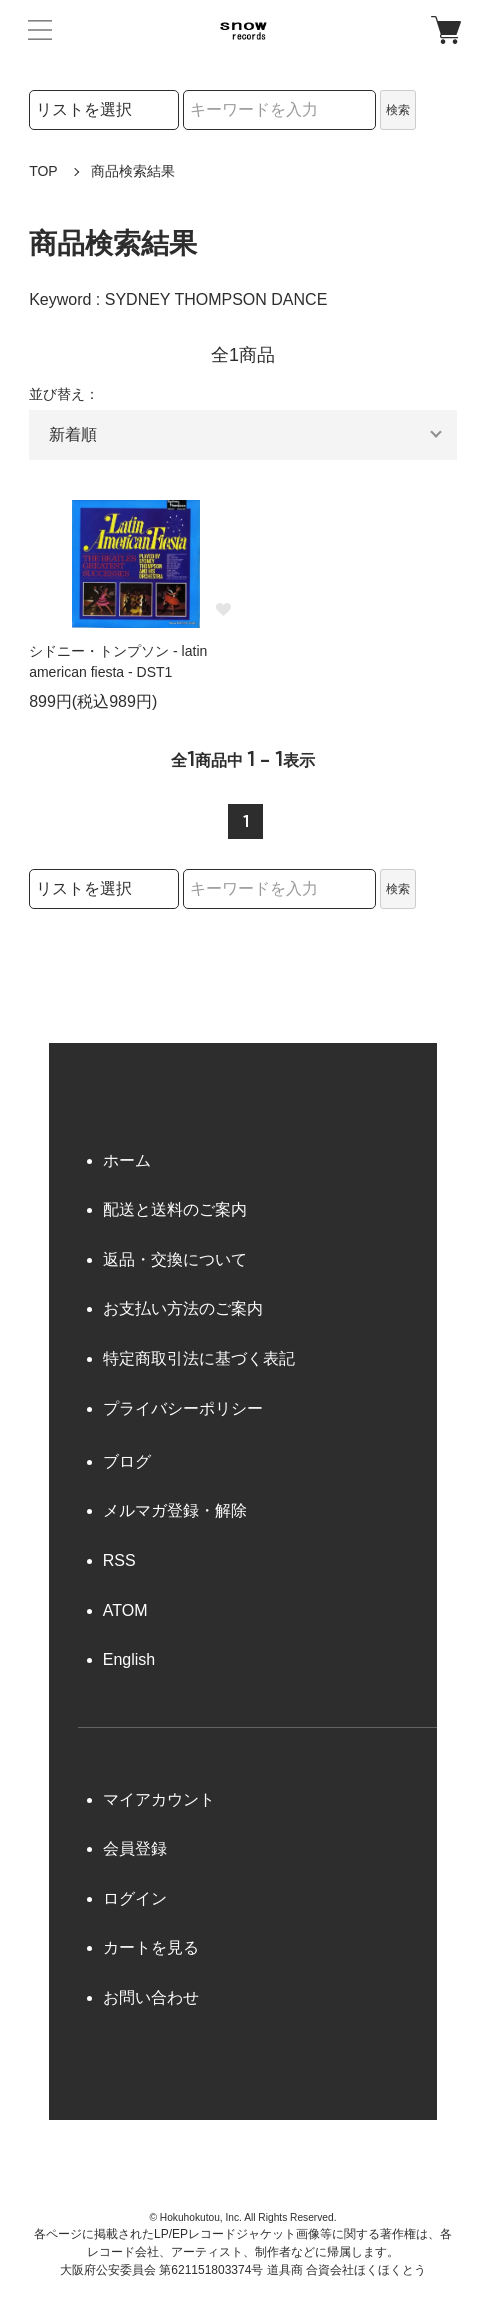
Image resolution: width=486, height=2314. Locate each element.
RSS (119, 1560)
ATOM (125, 1610)
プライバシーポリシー (183, 1408)
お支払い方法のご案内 (183, 1308)
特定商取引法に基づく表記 (199, 1358)
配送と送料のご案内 (175, 1209)
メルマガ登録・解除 (175, 1510)
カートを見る (151, 1947)
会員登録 (135, 1848)
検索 (398, 110)
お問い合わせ (151, 1997)
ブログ (127, 1461)
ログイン (135, 1898)
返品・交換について (175, 1259)
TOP (43, 171)
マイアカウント (159, 1799)
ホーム (127, 1160)
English (129, 1659)
